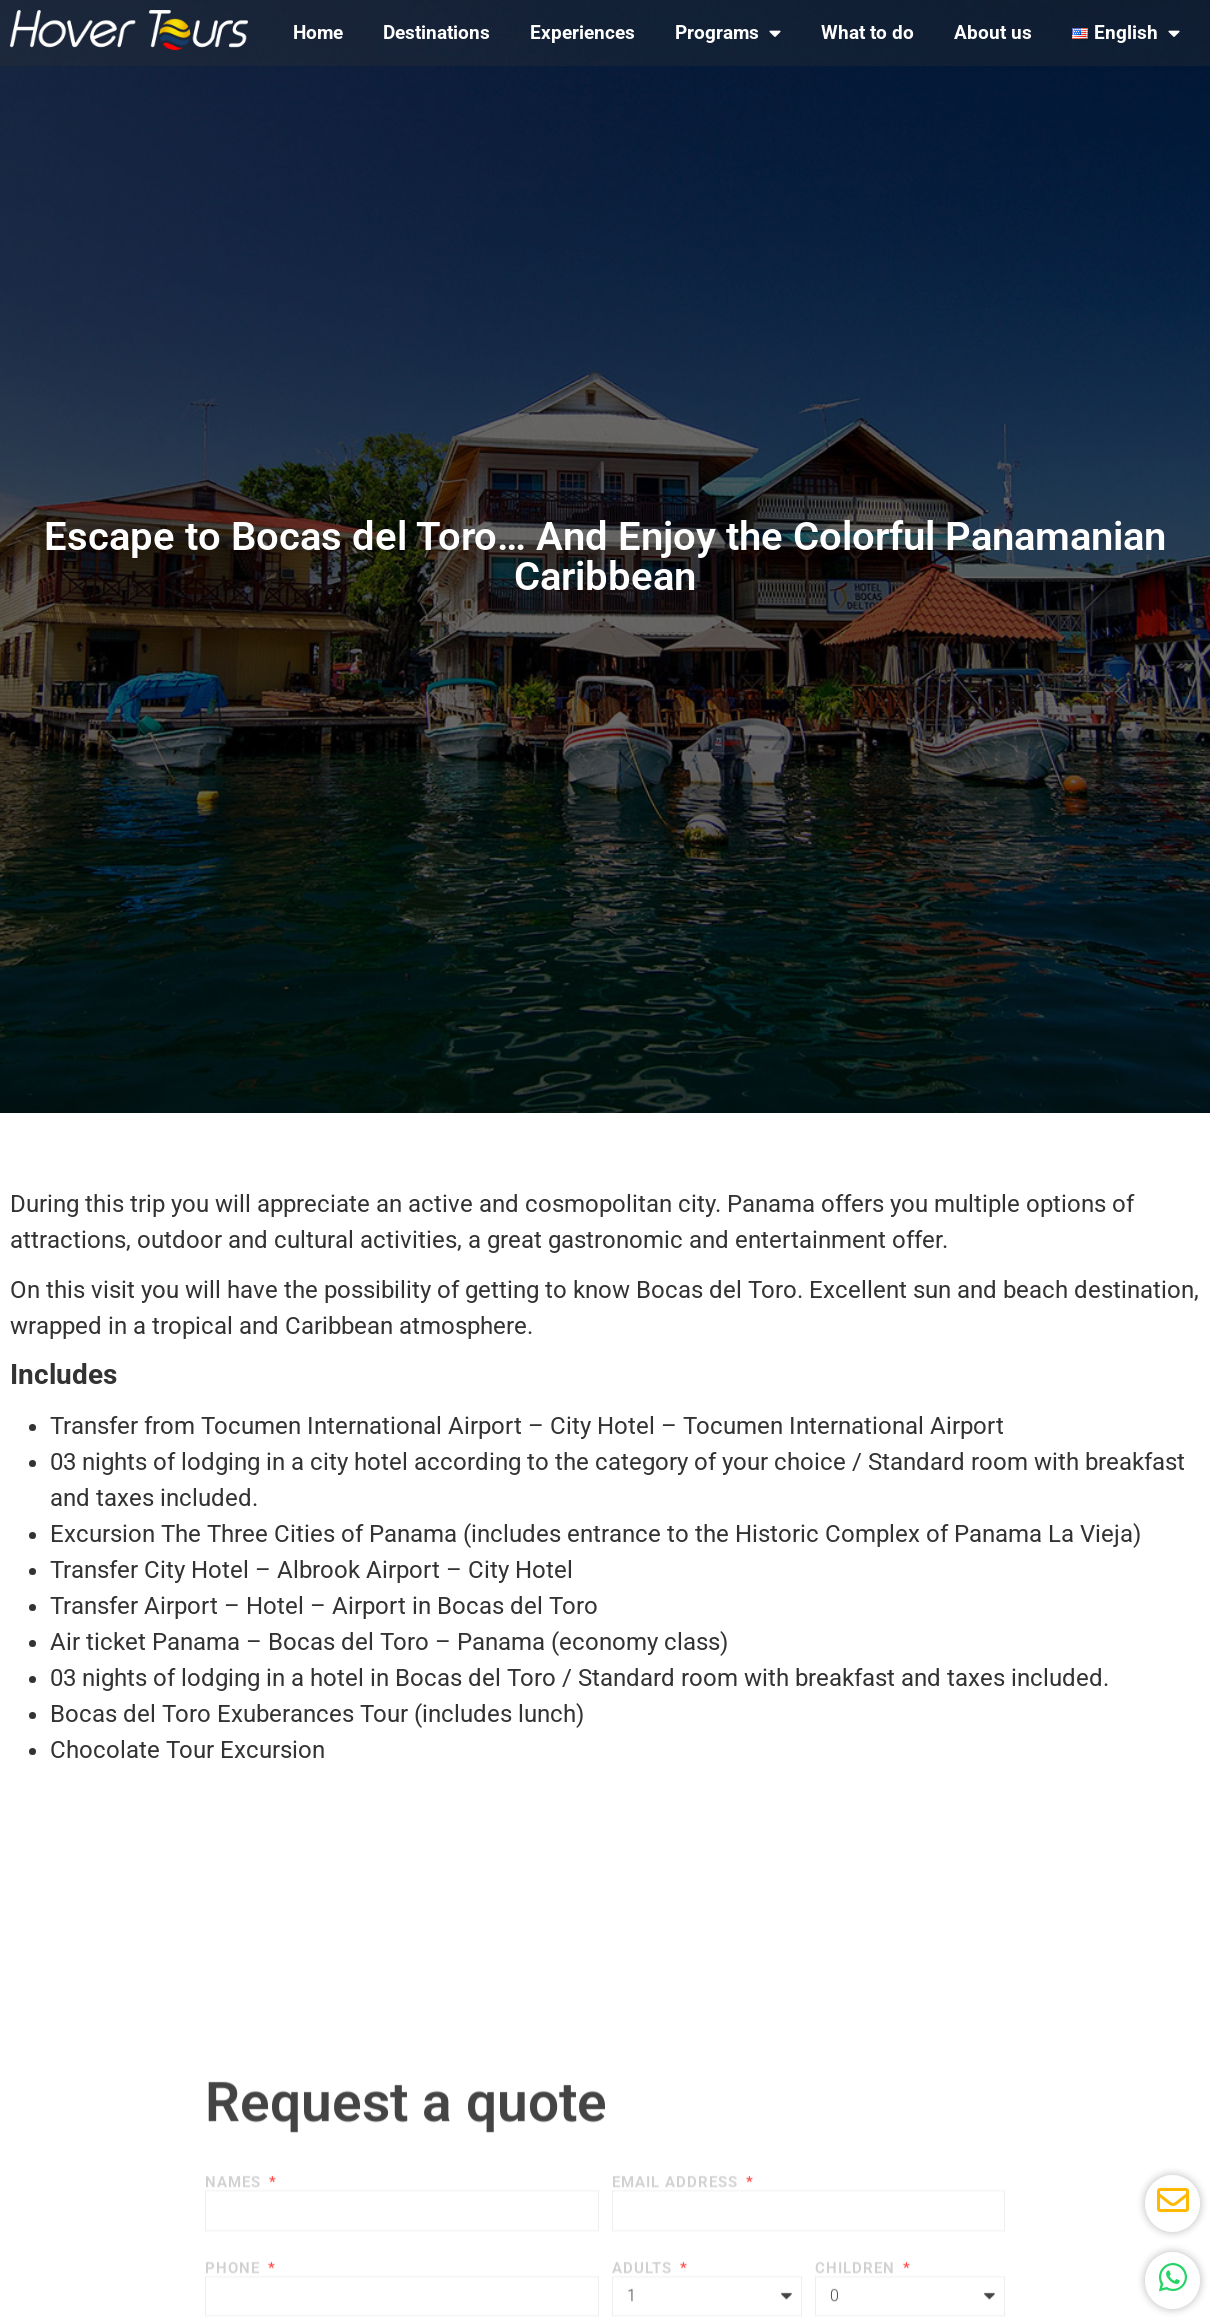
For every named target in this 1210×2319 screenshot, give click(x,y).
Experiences (582, 32)
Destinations (436, 32)
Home (318, 32)
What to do (867, 32)
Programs (728, 32)
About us (993, 32)
